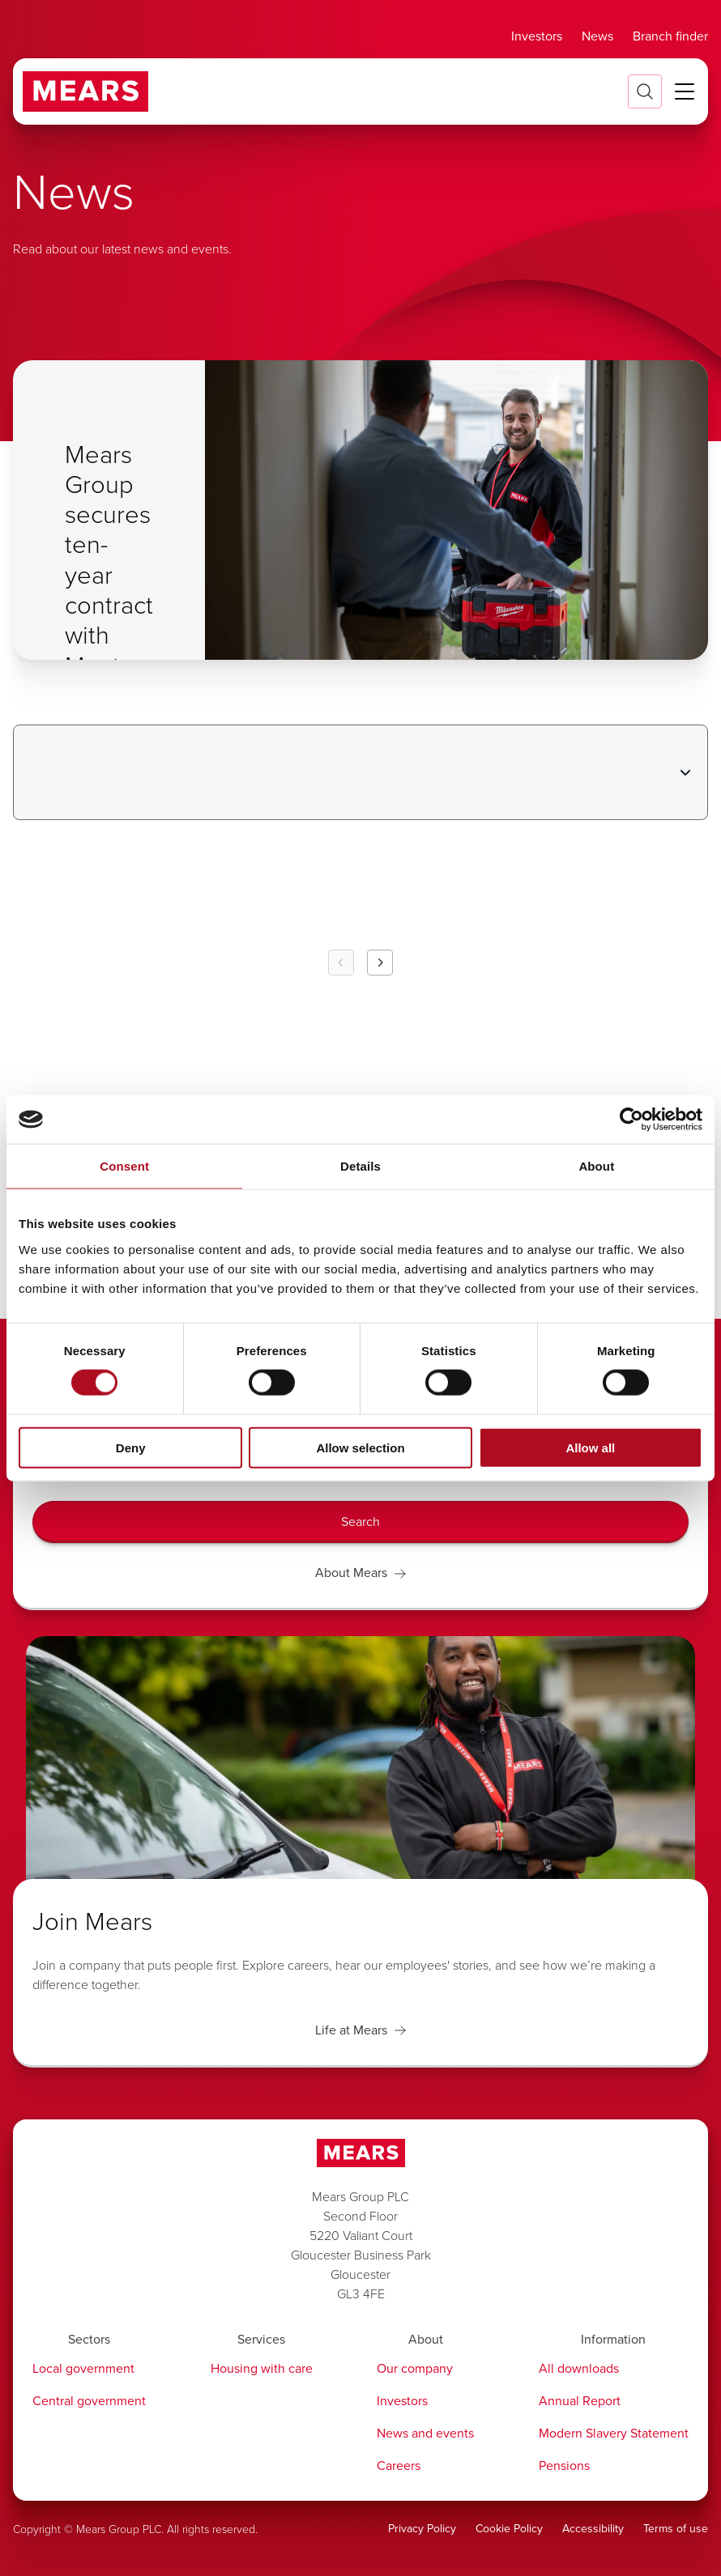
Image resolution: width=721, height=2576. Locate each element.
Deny (131, 1447)
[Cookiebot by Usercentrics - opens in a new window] (631, 1119)
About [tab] (596, 1166)
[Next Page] (380, 963)
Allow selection (360, 1447)
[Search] (360, 1522)
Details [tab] (360, 1166)
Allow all (590, 1447)
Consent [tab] (124, 1166)
